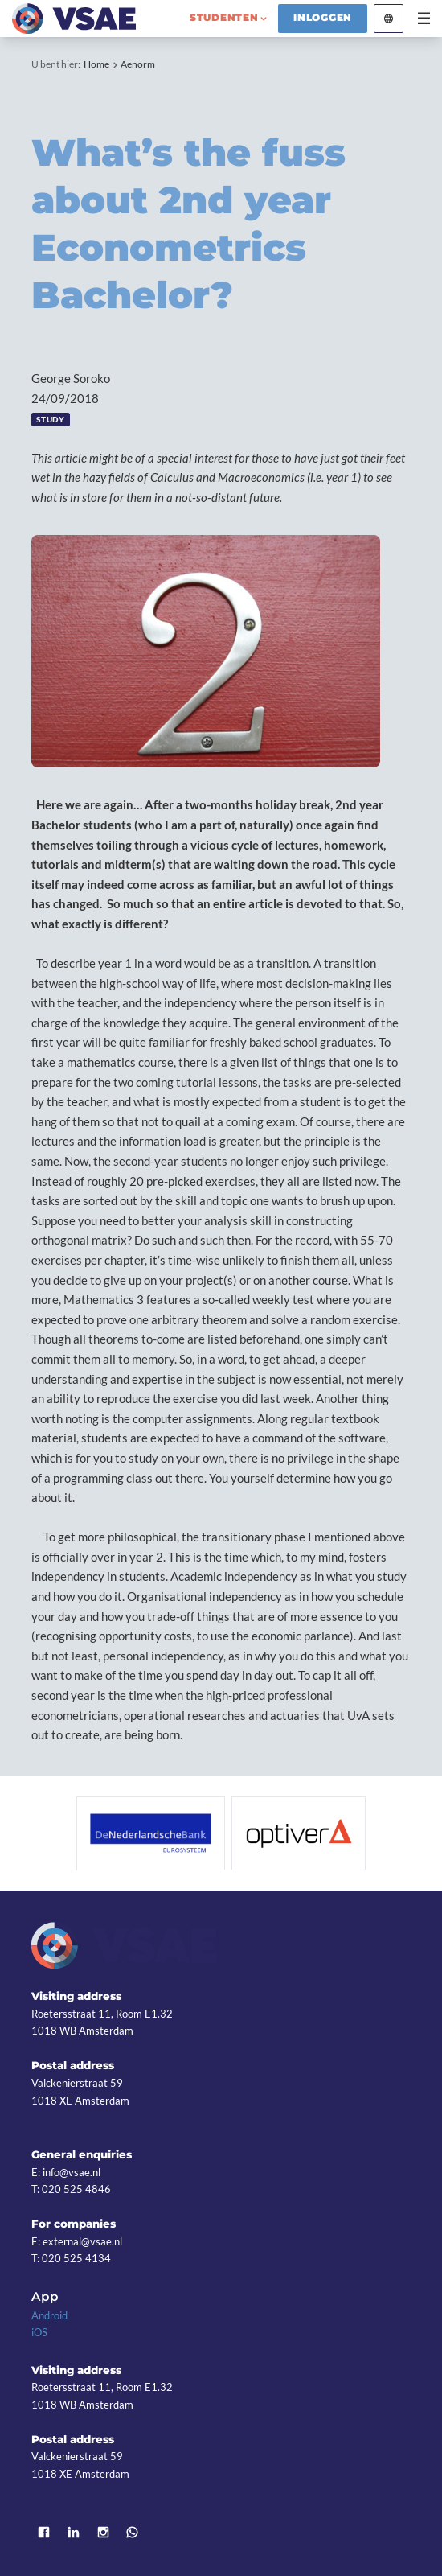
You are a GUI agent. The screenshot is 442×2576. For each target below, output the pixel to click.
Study (50, 420)
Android (49, 2315)
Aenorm (138, 64)
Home (96, 64)
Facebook (43, 2532)
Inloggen (322, 17)
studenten (224, 17)
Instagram (103, 2532)
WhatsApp (133, 2532)
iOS (39, 2332)
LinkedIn (73, 2532)
